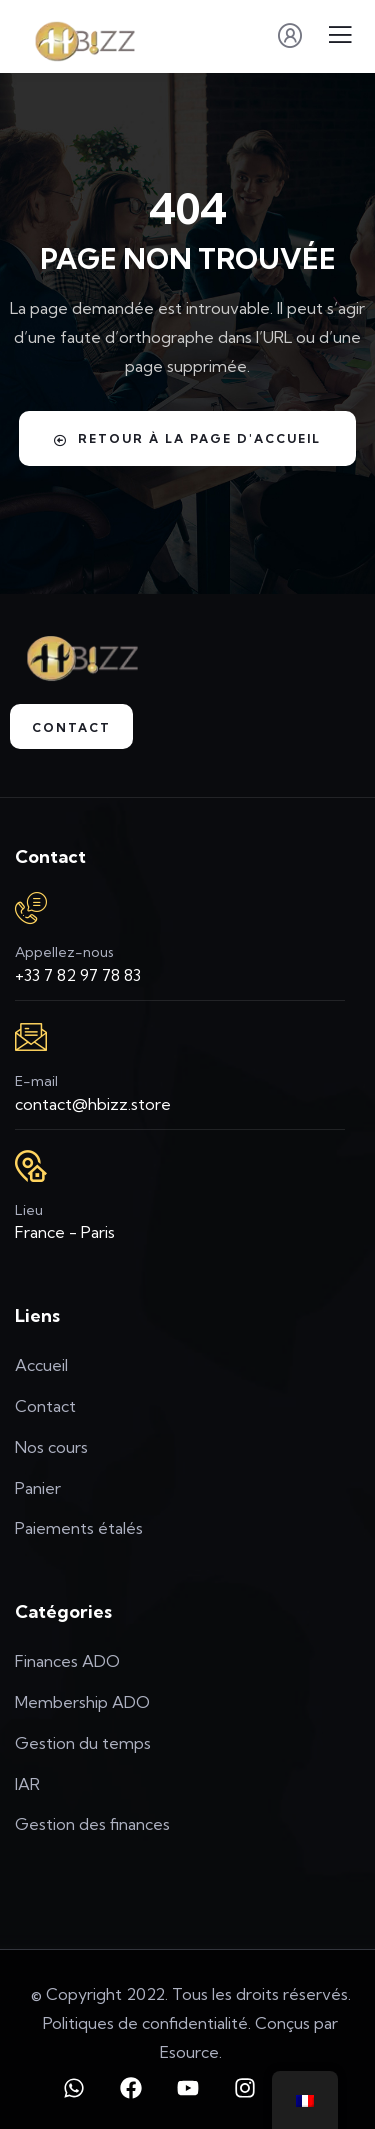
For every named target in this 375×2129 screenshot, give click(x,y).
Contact (71, 727)
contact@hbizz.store (93, 1104)
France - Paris (65, 1232)
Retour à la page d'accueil (187, 439)
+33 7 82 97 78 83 (78, 975)
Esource (189, 2052)
